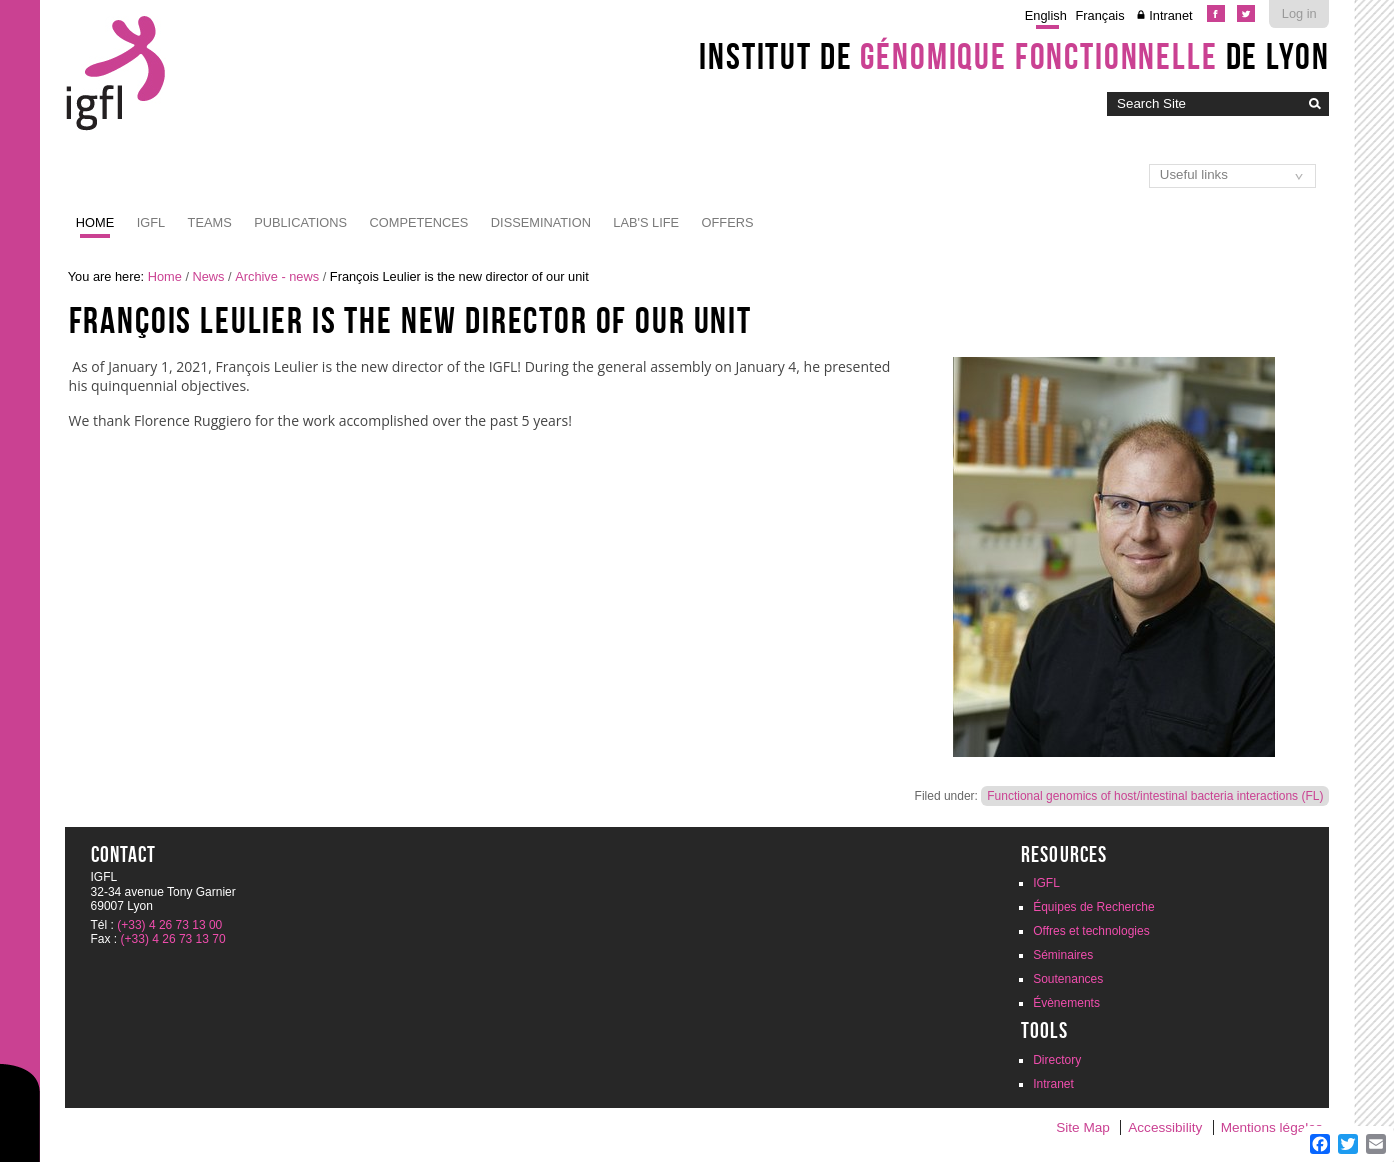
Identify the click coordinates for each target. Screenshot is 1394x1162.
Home (95, 222)
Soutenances (1068, 979)
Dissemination (541, 222)
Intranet (1170, 15)
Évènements (1066, 1003)
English (1046, 15)
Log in (1299, 13)
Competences (419, 222)
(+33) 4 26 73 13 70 (173, 939)
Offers (728, 222)
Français (1099, 15)
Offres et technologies (1091, 931)
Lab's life (646, 222)
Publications (300, 222)
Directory (1057, 1060)
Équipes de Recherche (1093, 907)
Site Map (1083, 1127)
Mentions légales (1272, 1127)
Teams (210, 222)
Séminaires (1063, 955)
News (209, 276)
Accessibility (1165, 1127)
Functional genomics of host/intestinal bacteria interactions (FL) (1155, 796)
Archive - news (277, 276)
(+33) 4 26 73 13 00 (169, 925)
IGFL (151, 222)
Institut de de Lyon (1014, 56)
